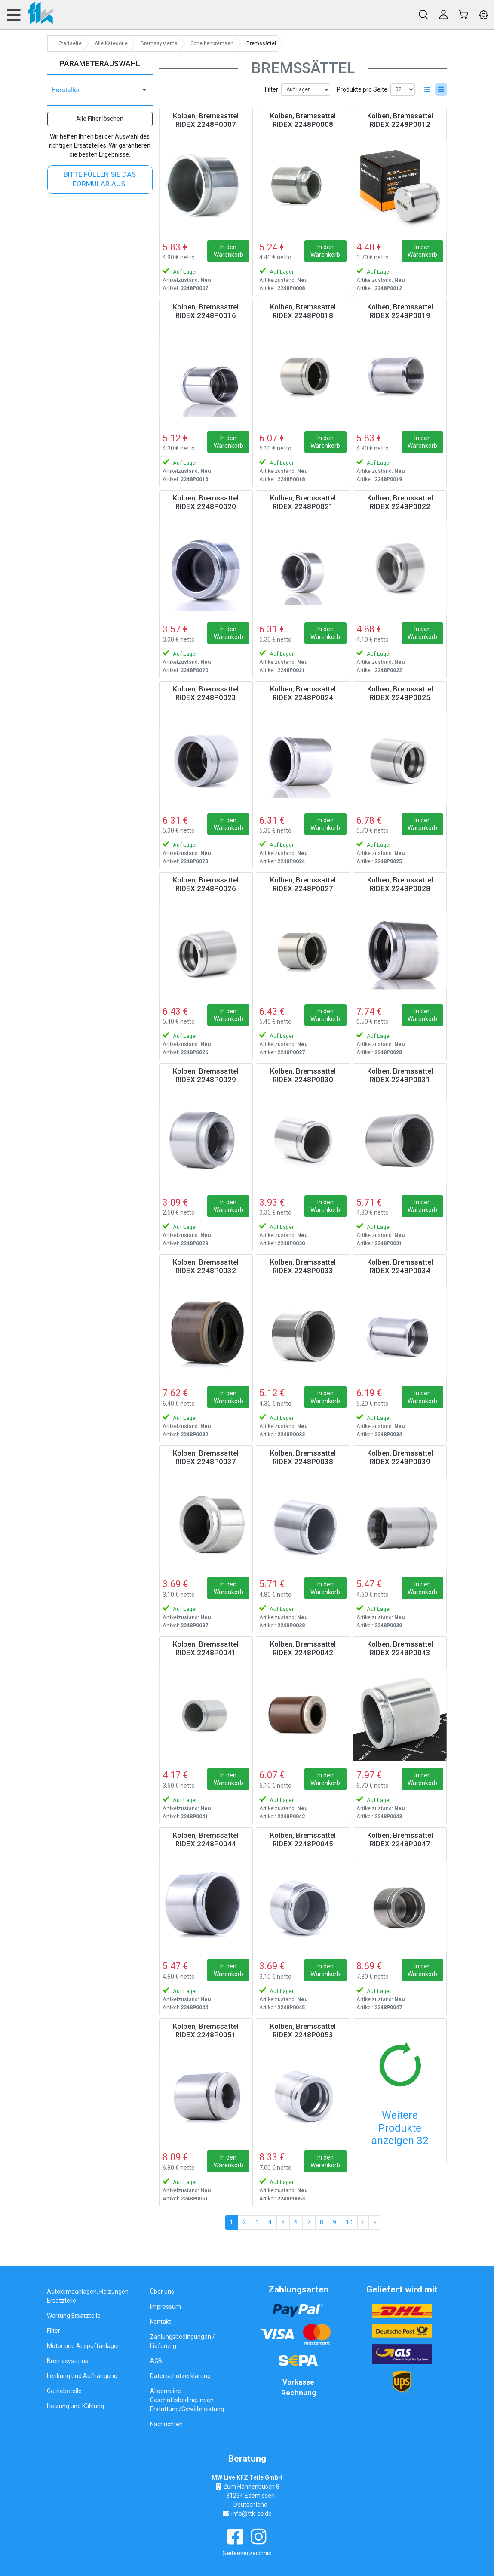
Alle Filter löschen (99, 118)
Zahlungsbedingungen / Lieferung (182, 2341)
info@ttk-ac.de (251, 2513)
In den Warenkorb (228, 251)
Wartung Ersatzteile (74, 2315)
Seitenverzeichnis (247, 2553)
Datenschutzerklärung (180, 2375)
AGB (156, 2360)
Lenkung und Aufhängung (82, 2375)
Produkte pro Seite (362, 89)
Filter (271, 89)
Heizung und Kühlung (75, 2406)
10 (349, 2222)
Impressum (165, 2306)
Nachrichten (166, 2424)
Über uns (162, 2291)
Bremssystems (67, 2360)
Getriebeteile (64, 2391)
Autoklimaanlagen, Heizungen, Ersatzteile (88, 2296)
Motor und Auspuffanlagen (84, 2345)
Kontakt (160, 2321)
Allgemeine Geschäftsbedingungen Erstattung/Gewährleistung (187, 2400)
